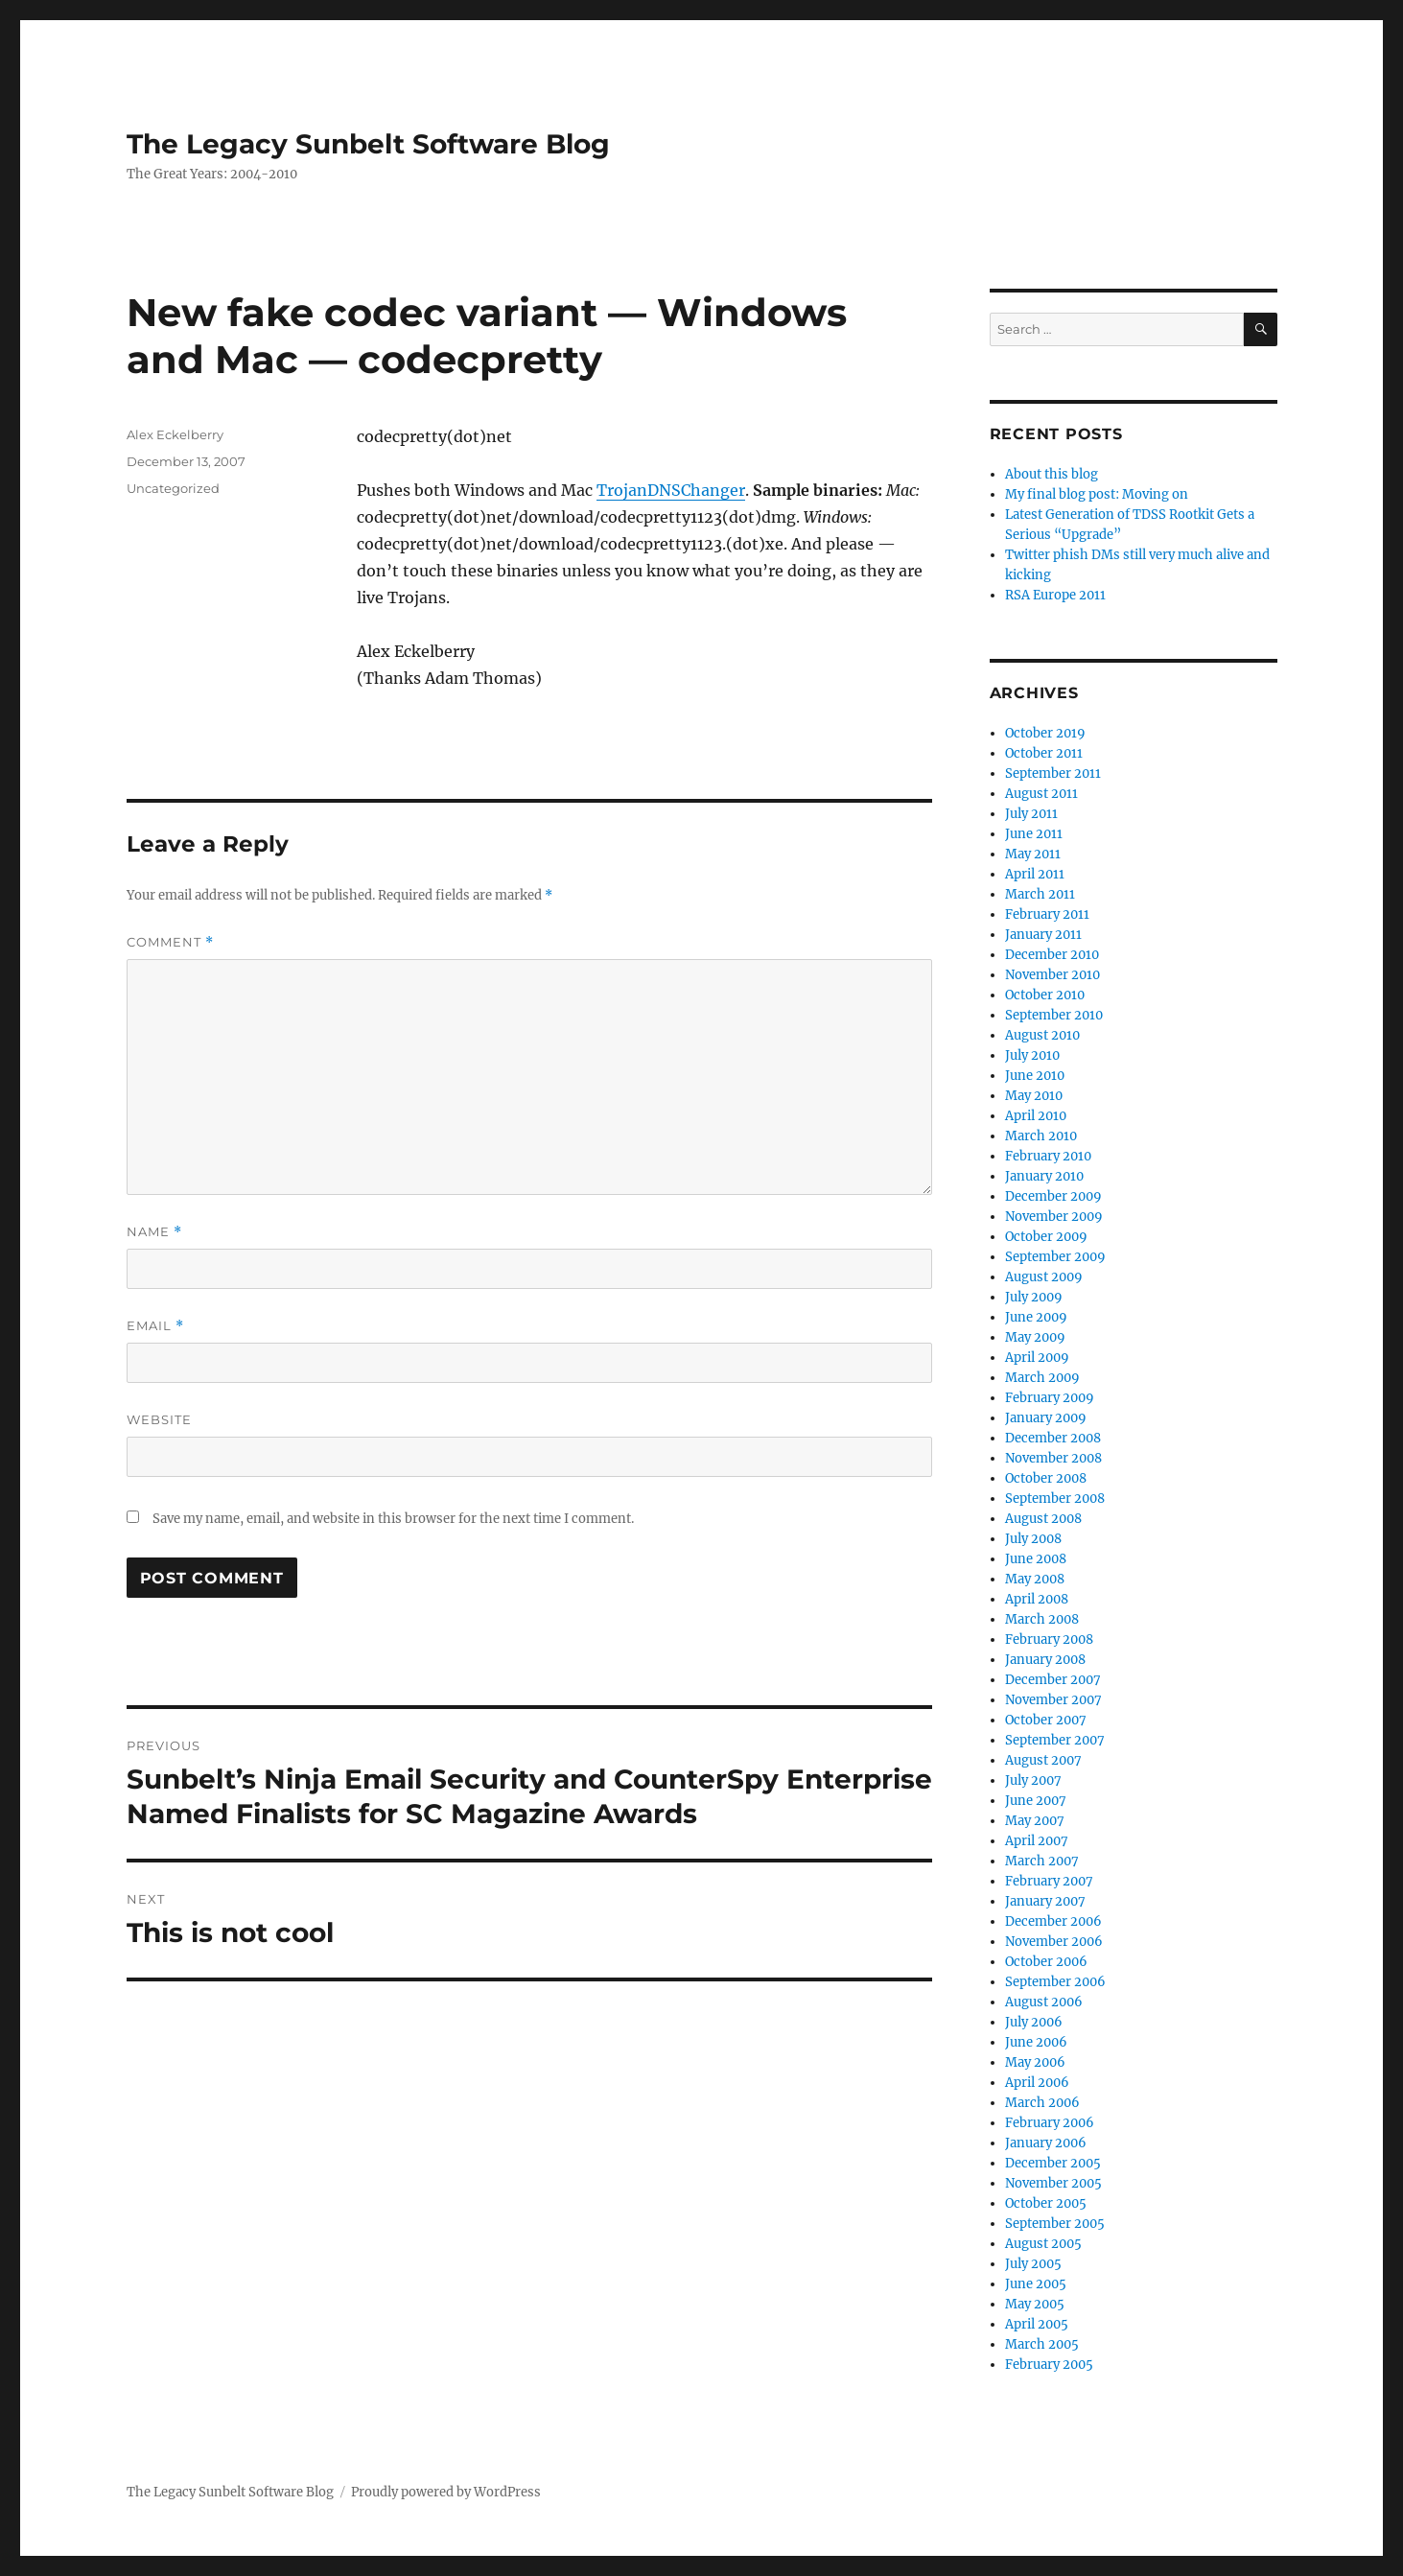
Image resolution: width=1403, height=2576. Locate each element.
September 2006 (1055, 1982)
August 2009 (1044, 1277)
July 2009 (1034, 1297)
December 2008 (1053, 1438)
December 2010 (1052, 955)
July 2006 (1034, 2022)
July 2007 (1033, 1780)
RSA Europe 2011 (1055, 595)
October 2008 (1046, 1478)
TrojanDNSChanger (670, 490)
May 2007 (1034, 1821)
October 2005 (1046, 2203)
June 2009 (1036, 1317)
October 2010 (1045, 995)
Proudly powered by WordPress (446, 2492)
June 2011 (1034, 834)
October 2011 (1044, 753)
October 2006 (1046, 1962)
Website (159, 1419)
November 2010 (1052, 975)
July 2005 (1033, 2264)
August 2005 (1043, 2244)
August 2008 (1043, 1518)
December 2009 (1053, 1196)
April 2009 (1037, 1357)
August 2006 (1044, 2002)
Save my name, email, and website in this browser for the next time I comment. (393, 1518)
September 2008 (1055, 1498)
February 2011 (1047, 914)
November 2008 (1053, 1458)
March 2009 (1042, 1378)
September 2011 (1053, 773)
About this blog (1051, 474)
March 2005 (1042, 2344)
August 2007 (1043, 1760)
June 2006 (1036, 2042)
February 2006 (1049, 2123)
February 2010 (1048, 1156)
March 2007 (1042, 1861)
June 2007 (1035, 1800)
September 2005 (1055, 2223)
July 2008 (1033, 1539)
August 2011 (1041, 793)
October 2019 (1045, 733)
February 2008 (1049, 1639)
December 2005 (1053, 2163)
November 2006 (1054, 1941)
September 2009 (1055, 1257)
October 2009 (1046, 1237)
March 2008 (1042, 1619)
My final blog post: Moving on (1096, 494)
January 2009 (1046, 1418)
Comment (170, 942)
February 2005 (1049, 2364)
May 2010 (1034, 1096)
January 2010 (1044, 1176)
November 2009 (1054, 1216)
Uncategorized (173, 488)
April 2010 (1035, 1116)
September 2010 (1054, 1015)
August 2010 (1042, 1035)
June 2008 (1035, 1559)
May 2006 (1035, 2062)
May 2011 (1033, 854)
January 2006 (1046, 2143)
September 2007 (1055, 1740)
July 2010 (1032, 1055)
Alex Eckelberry (175, 434)
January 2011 (1043, 934)
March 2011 (1040, 894)
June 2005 (1035, 2284)
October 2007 (1046, 1720)
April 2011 (1034, 874)
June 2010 (1034, 1075)
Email (155, 1326)
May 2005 (1034, 2304)
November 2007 (1053, 1700)
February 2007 (1049, 1881)
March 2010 (1041, 1136)
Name (154, 1232)
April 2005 (1036, 2324)
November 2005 (1053, 2183)
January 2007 (1045, 1901)
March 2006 (1042, 2103)
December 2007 (1053, 1680)
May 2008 (1034, 1579)
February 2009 (1049, 1398)
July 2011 (1031, 814)
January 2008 (1045, 1659)
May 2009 (1035, 1337)
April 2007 (1036, 1841)
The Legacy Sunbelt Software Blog (368, 144)
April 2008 (1036, 1599)
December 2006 (1053, 1921)
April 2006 (1037, 2082)
